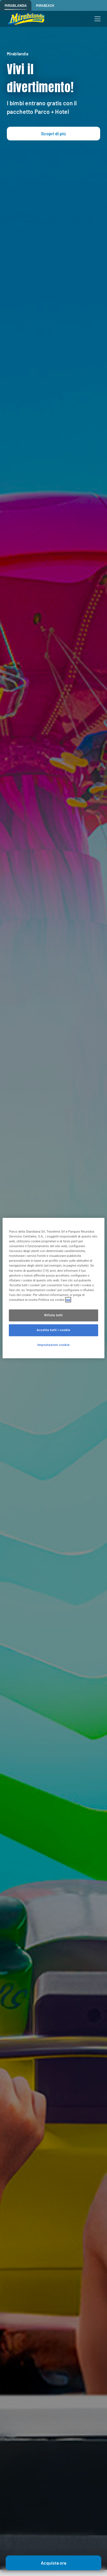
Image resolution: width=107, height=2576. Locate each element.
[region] (53, 1288)
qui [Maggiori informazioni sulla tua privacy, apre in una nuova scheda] (68, 1300)
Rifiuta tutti (53, 1315)
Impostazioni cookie (53, 1345)
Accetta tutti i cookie (53, 1330)
